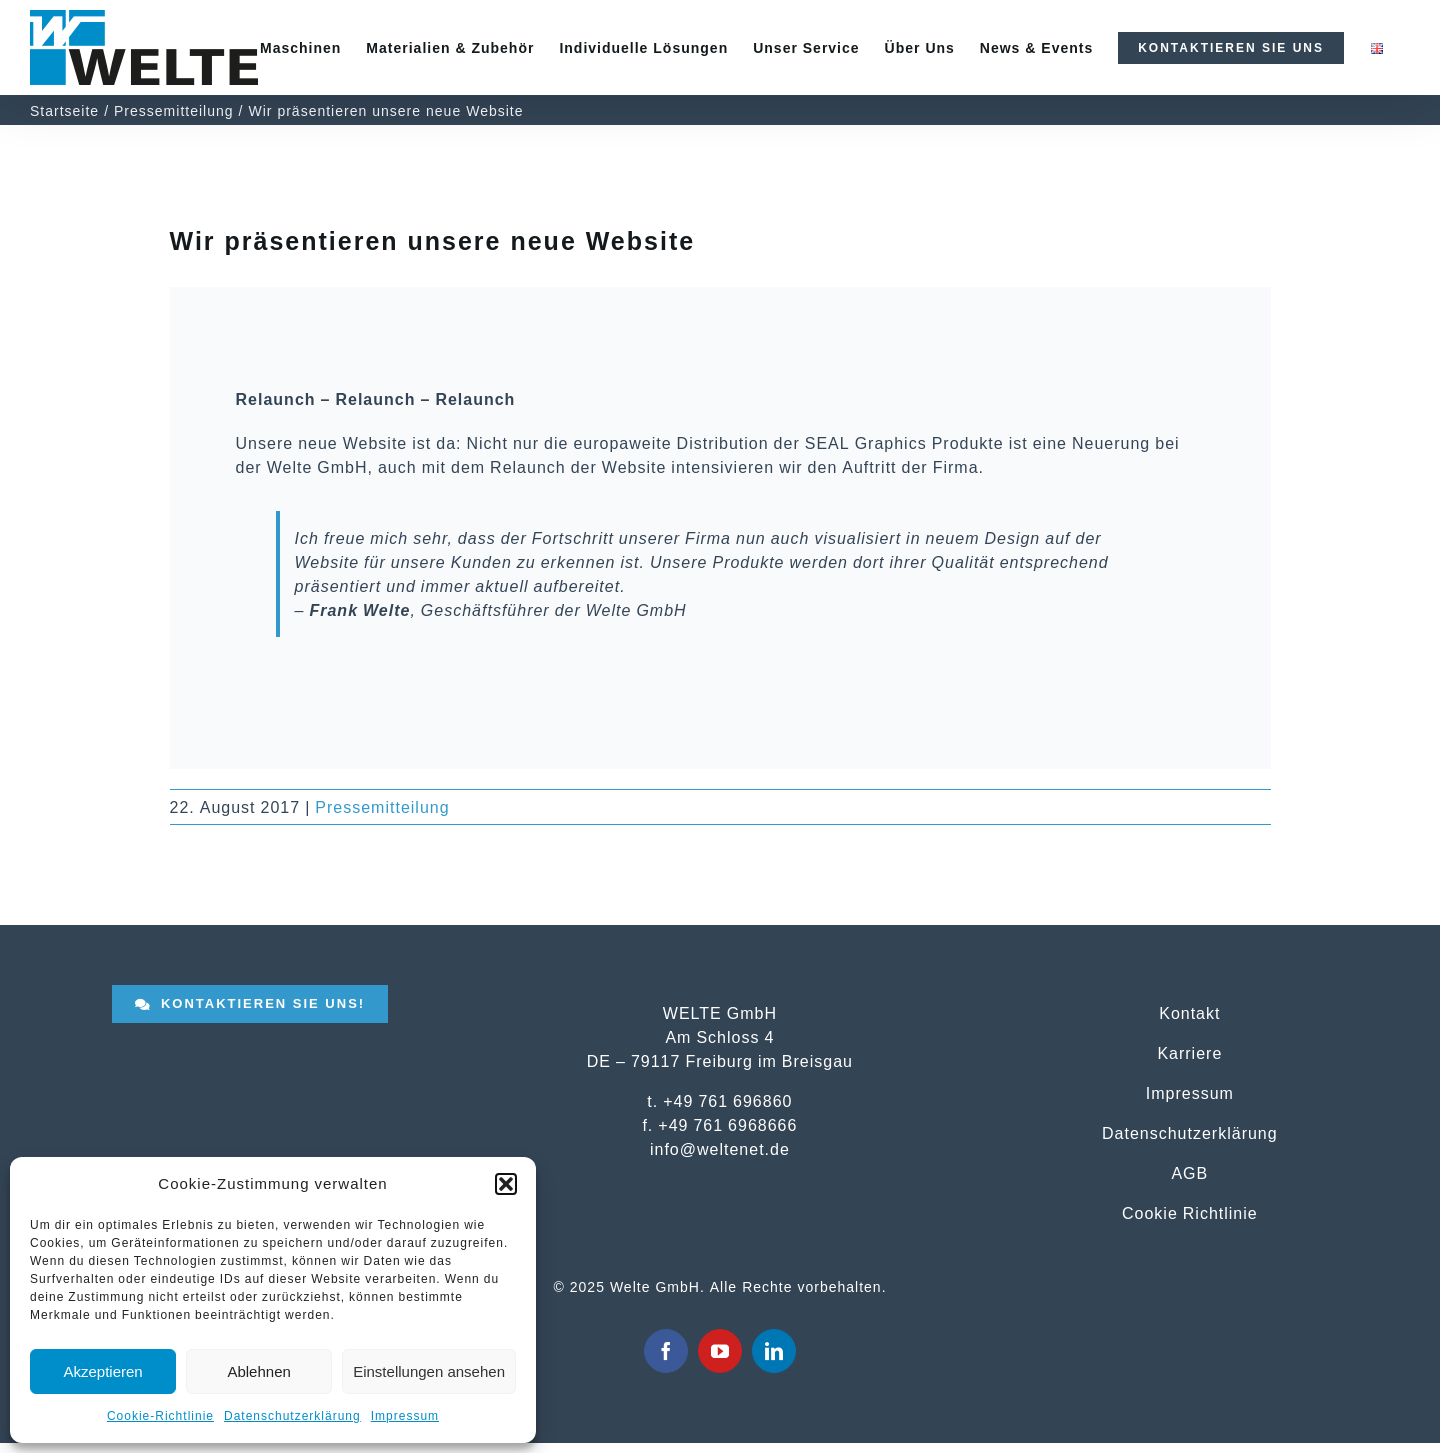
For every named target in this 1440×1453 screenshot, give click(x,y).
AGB (1189, 1173)
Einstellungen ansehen (429, 1371)
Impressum (405, 1416)
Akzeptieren (102, 1371)
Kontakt (1189, 1013)
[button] (506, 1184)
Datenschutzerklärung (292, 1416)
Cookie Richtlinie (1190, 1213)
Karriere (1189, 1053)
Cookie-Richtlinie (160, 1416)
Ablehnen (258, 1371)
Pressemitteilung (382, 807)
